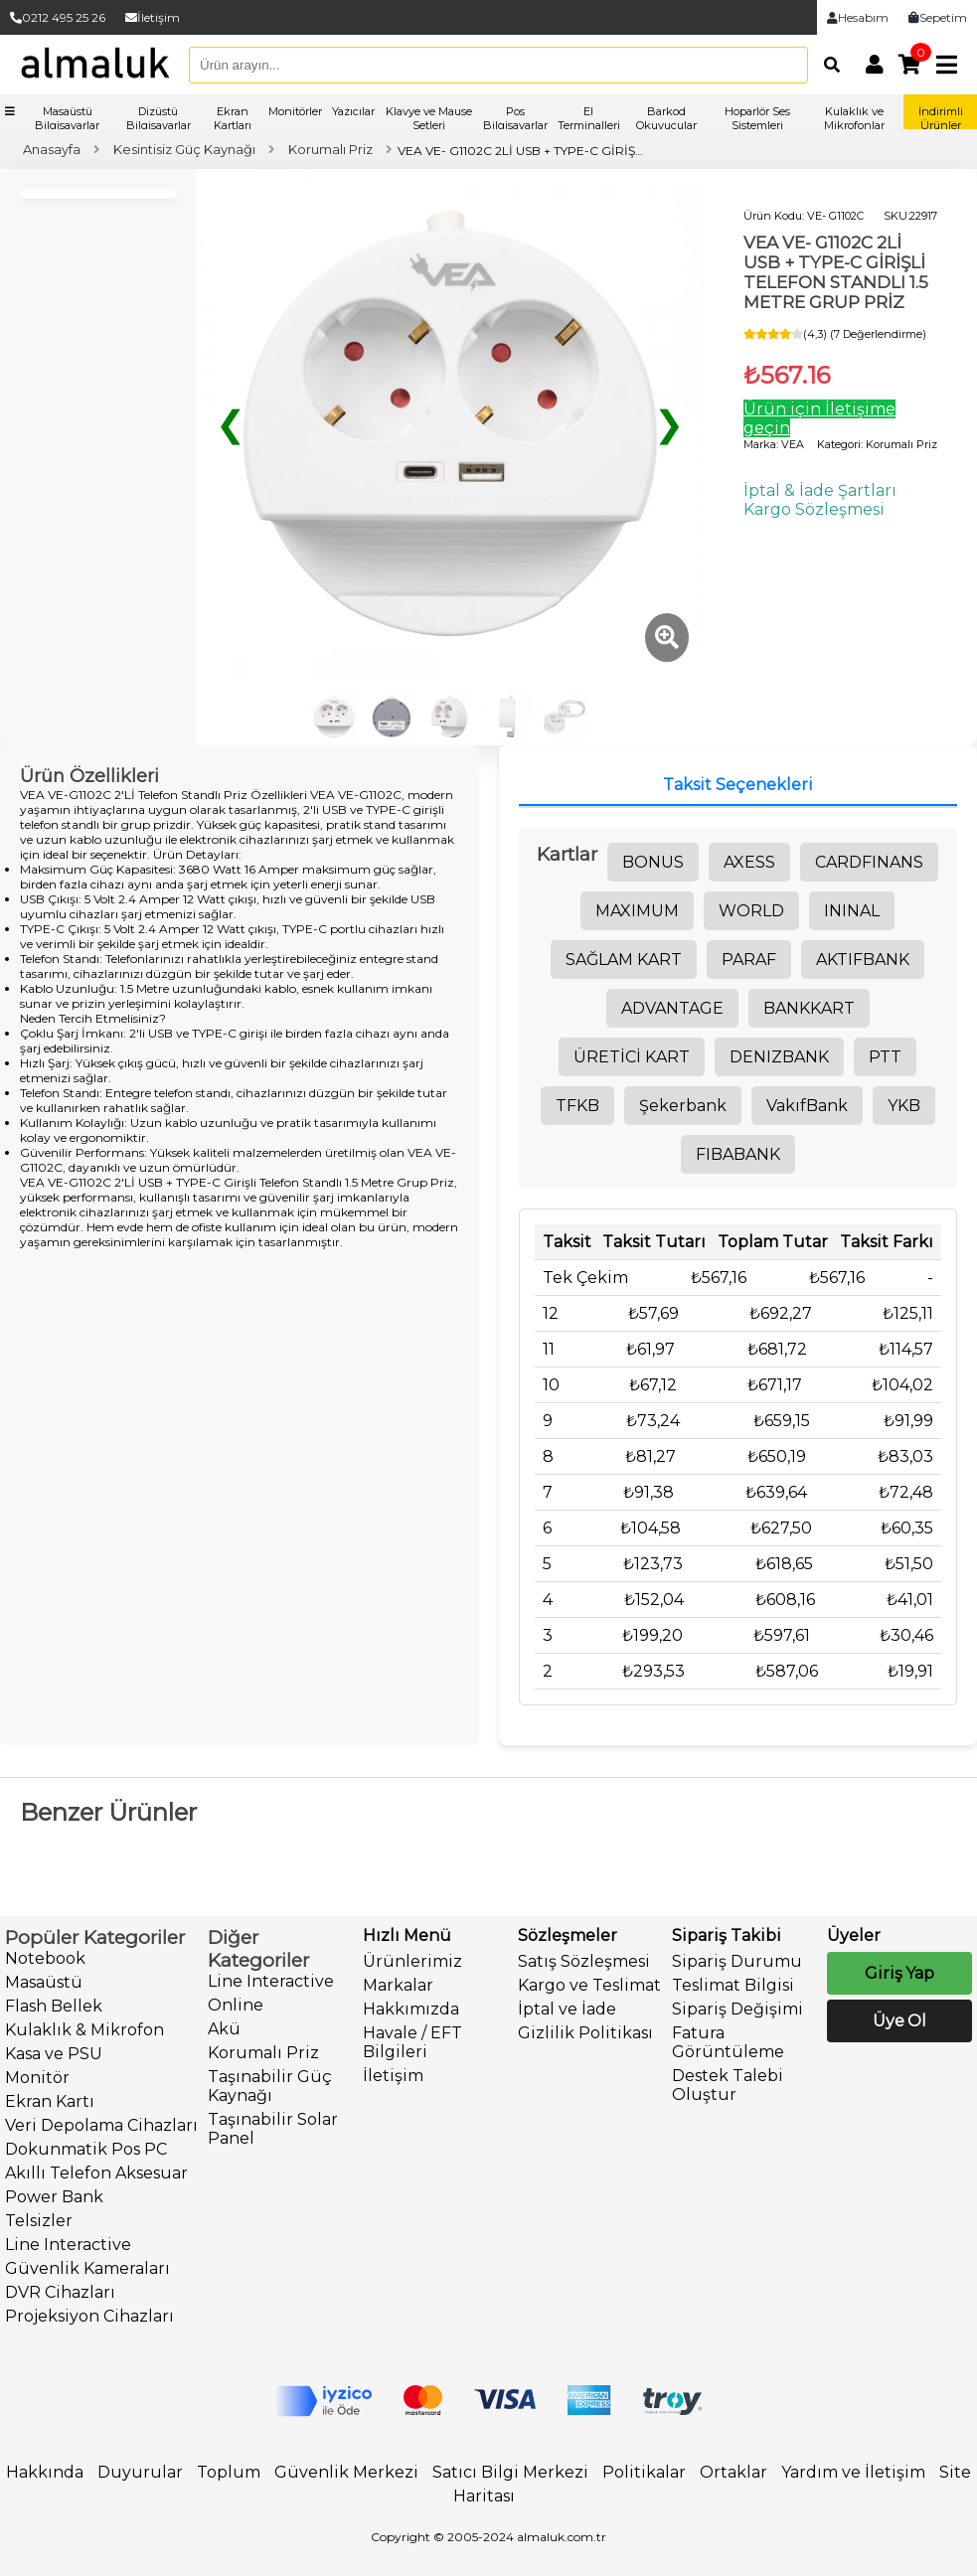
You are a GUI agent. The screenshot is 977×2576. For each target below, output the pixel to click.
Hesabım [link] (858, 17)
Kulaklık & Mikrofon (84, 2029)
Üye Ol (899, 2021)
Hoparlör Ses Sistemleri (757, 118)
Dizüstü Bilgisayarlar (158, 118)
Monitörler (295, 111)
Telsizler (39, 2220)
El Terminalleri (589, 118)
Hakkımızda (411, 2009)
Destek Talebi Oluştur (727, 2085)
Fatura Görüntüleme (728, 2042)
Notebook (45, 1958)
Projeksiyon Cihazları (89, 2316)
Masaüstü (43, 1982)
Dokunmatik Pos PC (86, 2149)
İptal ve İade (567, 2009)
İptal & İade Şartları (819, 490)
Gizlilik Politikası (585, 2032)
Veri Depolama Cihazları (101, 2125)
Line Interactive (68, 2244)
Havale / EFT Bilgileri (412, 2042)
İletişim (152, 17)
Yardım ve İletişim (853, 2472)
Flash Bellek (53, 2006)
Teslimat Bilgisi (733, 1985)
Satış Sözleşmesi (584, 1961)
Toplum (228, 2472)
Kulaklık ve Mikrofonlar (854, 118)
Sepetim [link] (937, 17)
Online (235, 2005)
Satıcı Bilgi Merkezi (510, 2472)
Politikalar (644, 2472)
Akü (224, 2028)
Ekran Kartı (49, 2101)
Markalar (398, 1985)
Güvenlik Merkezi (346, 2472)
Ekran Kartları (232, 118)
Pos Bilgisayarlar (515, 118)
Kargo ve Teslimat (589, 1985)
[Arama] (827, 64)
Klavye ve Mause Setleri (429, 118)
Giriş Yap (899, 1973)
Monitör (37, 2077)
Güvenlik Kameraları (87, 2268)
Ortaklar (733, 2472)
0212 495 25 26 (57, 17)
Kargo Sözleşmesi (814, 509)
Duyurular (140, 2472)
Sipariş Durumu (737, 1961)
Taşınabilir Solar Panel (273, 2129)
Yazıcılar (353, 111)
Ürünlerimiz (412, 1961)
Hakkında (44, 2472)
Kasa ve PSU (53, 2053)
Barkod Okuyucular (666, 118)
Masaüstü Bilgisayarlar (67, 118)
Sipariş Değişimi (737, 2009)
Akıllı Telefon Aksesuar (96, 2173)
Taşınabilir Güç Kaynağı (270, 2086)
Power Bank (54, 2196)
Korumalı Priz (263, 2052)
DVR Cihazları (60, 2292)
